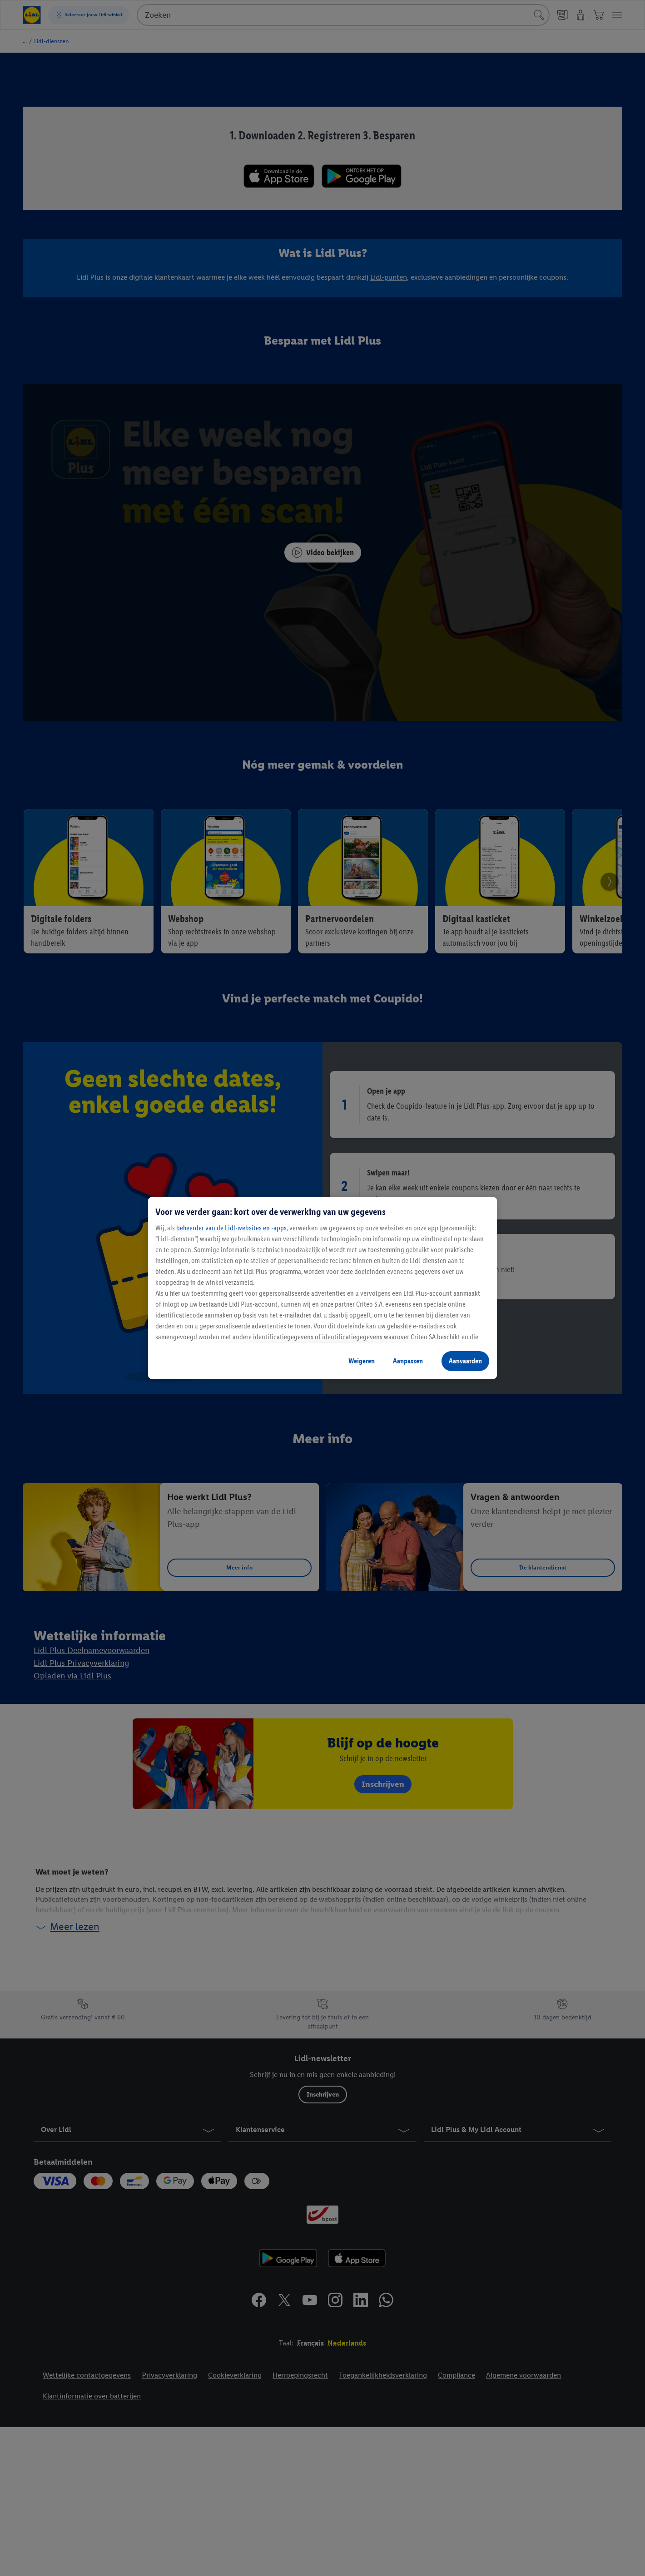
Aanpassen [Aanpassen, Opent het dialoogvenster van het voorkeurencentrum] (408, 1361)
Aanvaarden (465, 1361)
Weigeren (361, 1361)
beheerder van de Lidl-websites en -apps (231, 1228)
